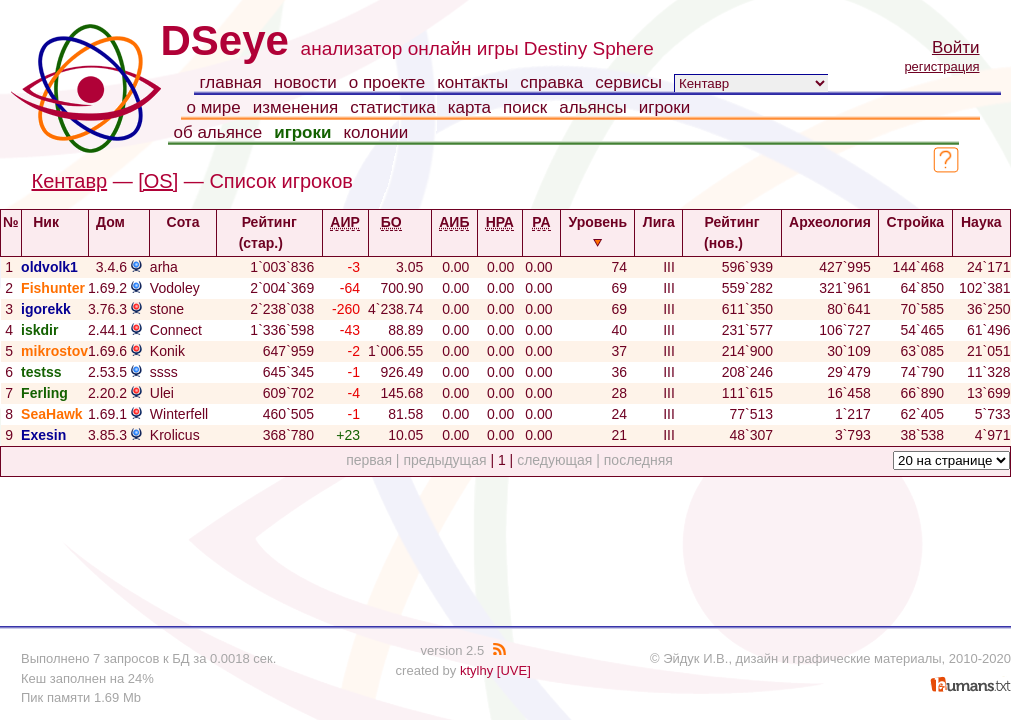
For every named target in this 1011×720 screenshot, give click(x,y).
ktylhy (476, 670)
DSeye (225, 40)
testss (41, 372)
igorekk (46, 309)
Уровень (597, 231)
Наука (981, 231)
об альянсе (218, 132)
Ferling (44, 393)
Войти (956, 47)
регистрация (941, 66)
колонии (375, 132)
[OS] (158, 181)
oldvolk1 (49, 267)
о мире (214, 107)
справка (551, 82)
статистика (393, 107)
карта (469, 107)
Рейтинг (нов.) (732, 232)
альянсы (593, 107)
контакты (472, 82)
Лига (659, 231)
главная (231, 82)
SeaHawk (51, 414)
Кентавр (70, 181)
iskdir (39, 330)
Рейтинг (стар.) (269, 232)
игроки (665, 107)
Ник (54, 222)
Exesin (43, 435)
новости (305, 82)
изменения (295, 107)
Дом (119, 222)
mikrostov (54, 351)
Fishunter (53, 288)
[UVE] (514, 670)
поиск (525, 107)
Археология (830, 231)
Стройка (915, 231)
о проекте (387, 82)
